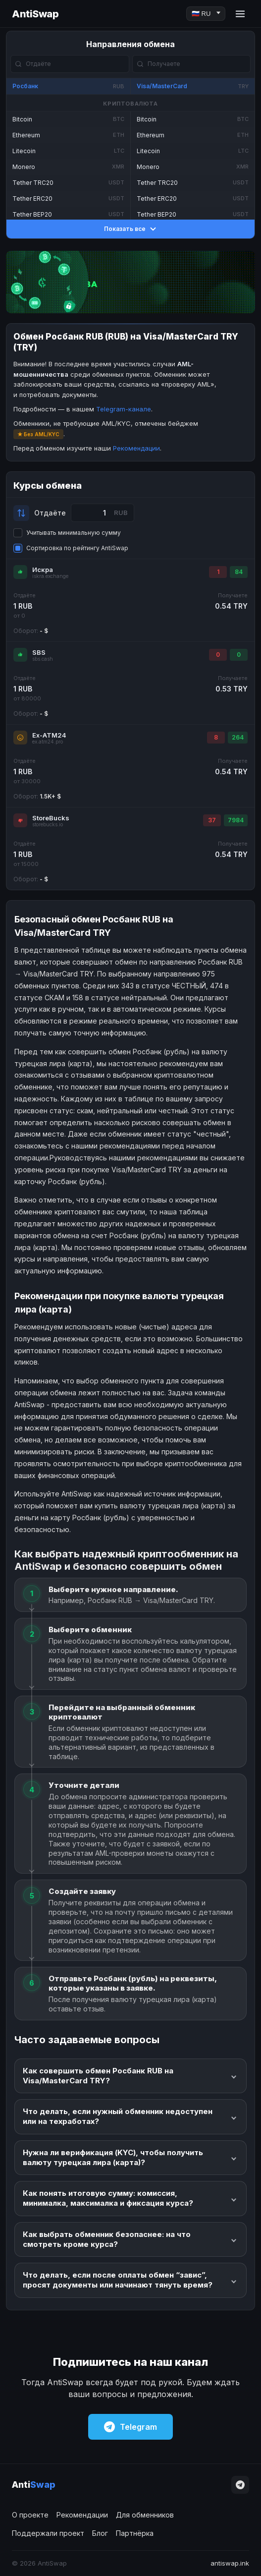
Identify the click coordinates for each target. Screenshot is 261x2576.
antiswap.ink (229, 2563)
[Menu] (240, 14)
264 (238, 737)
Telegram (130, 2426)
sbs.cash (42, 659)
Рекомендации (136, 448)
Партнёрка (135, 2533)
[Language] (205, 13)
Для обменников (145, 2515)
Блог (100, 2533)
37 (212, 820)
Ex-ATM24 (49, 735)
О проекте (30, 2515)
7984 (236, 820)
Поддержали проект (48, 2533)
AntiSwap (35, 14)
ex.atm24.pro (47, 741)
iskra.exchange (50, 576)
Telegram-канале (123, 409)
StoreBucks (50, 818)
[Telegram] (240, 2485)
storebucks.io (47, 824)
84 (239, 571)
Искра (42, 569)
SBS (39, 652)
